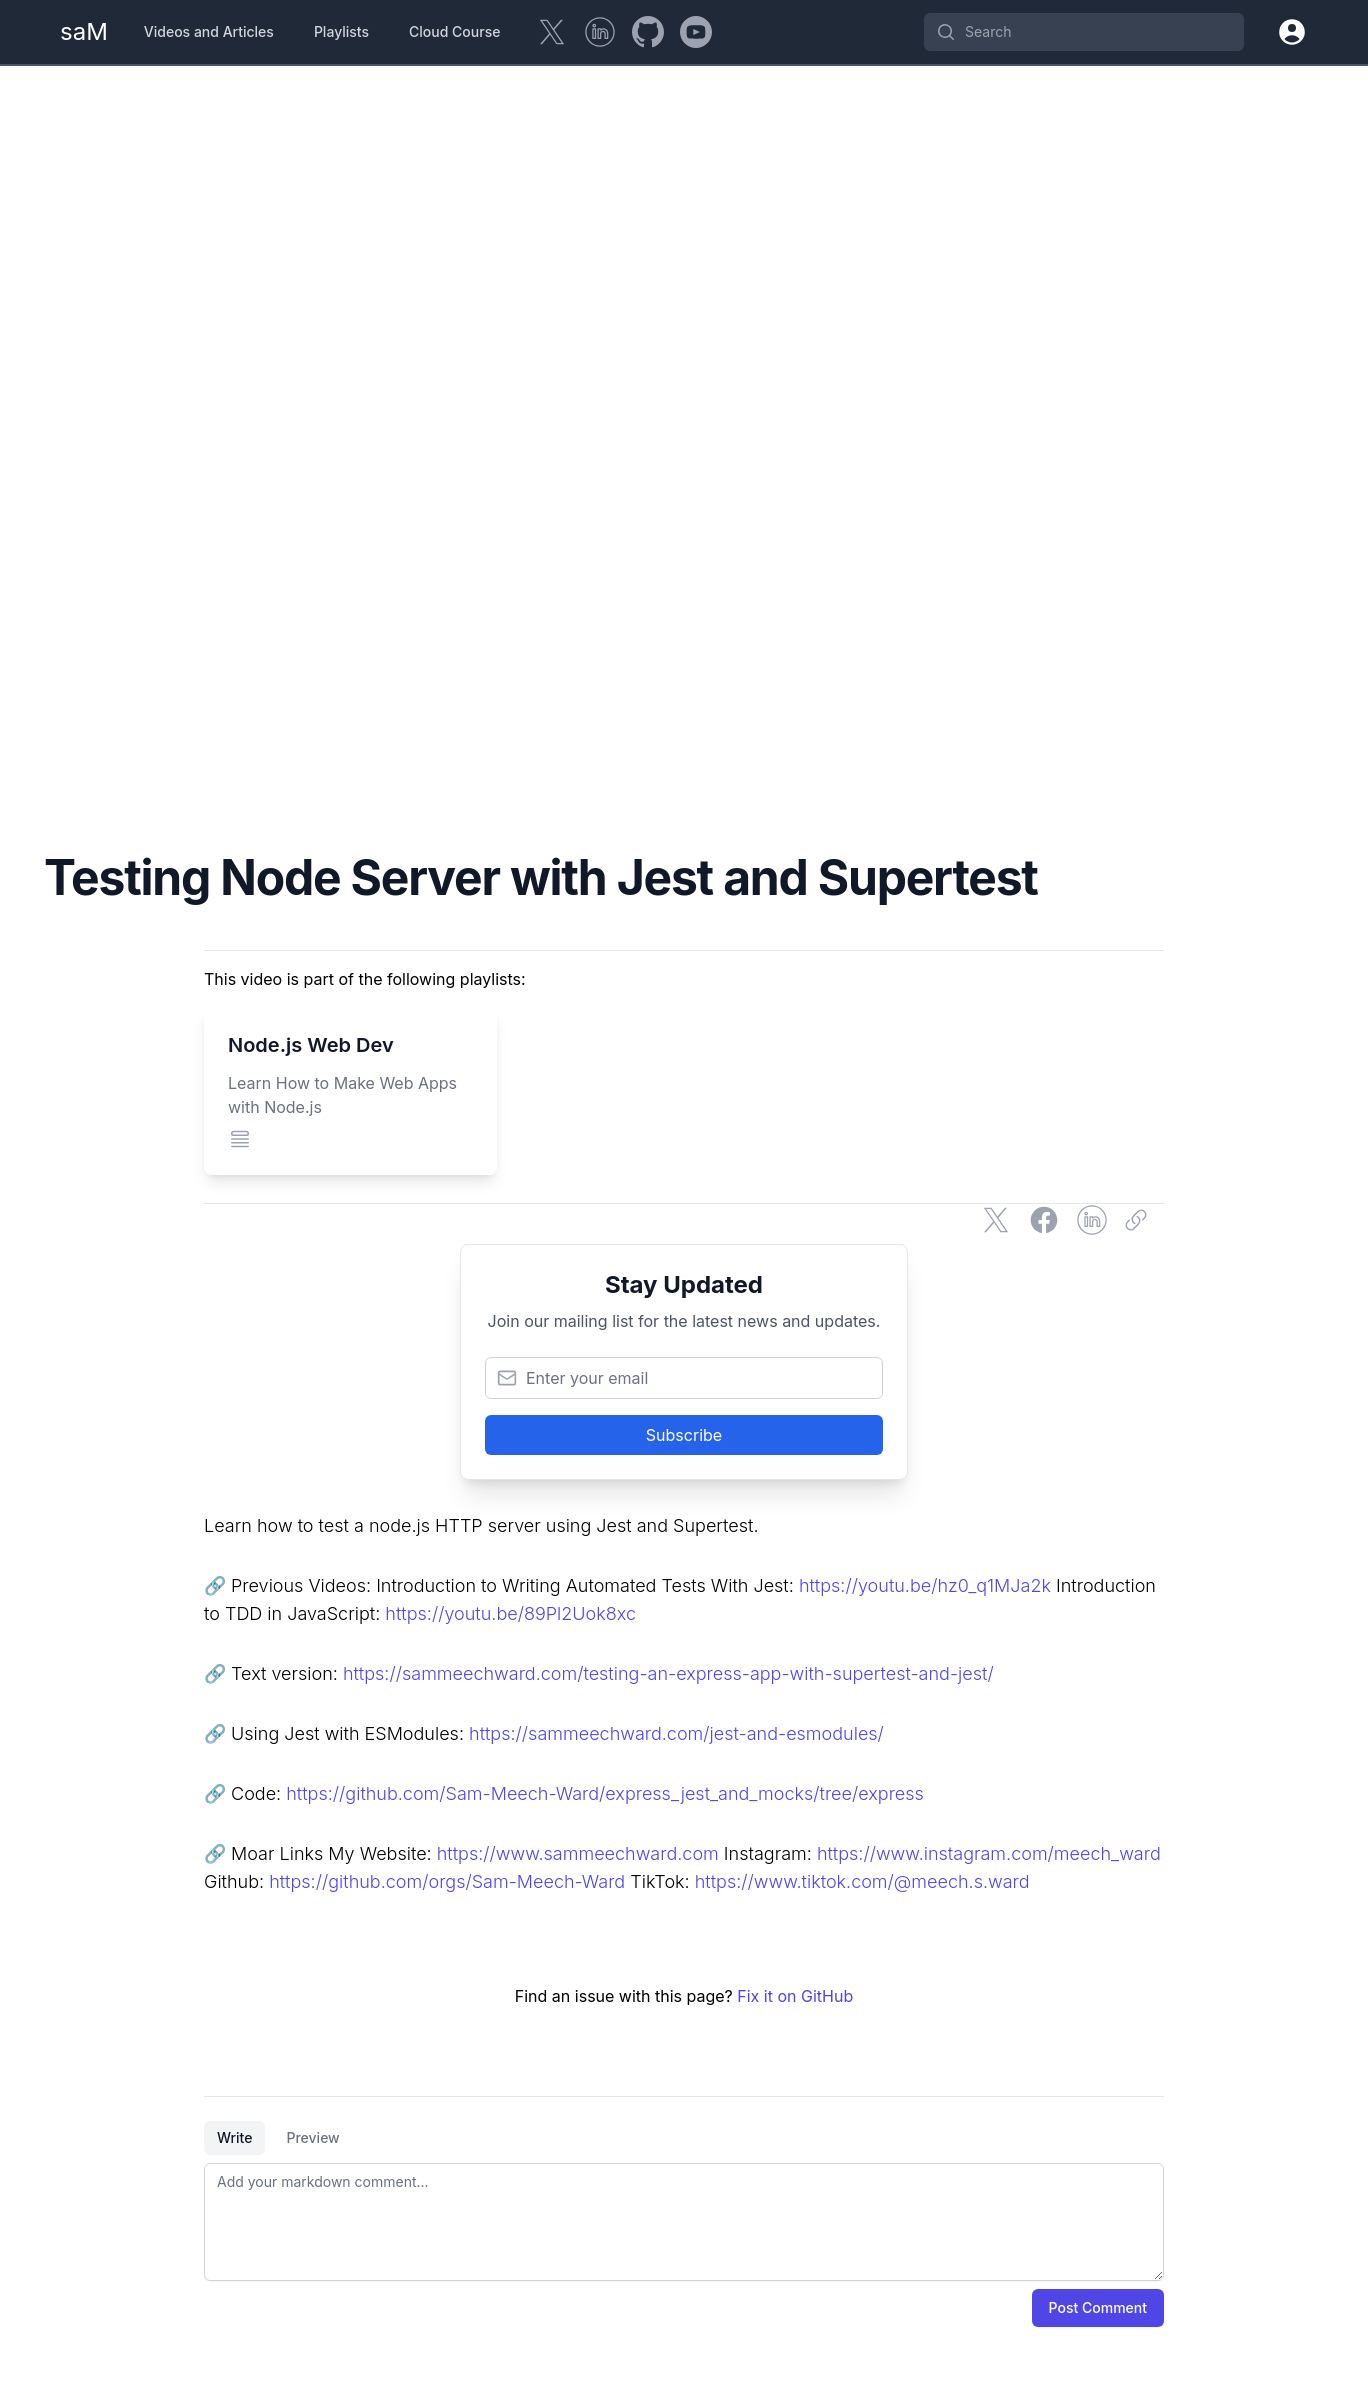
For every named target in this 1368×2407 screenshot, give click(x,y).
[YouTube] (696, 32)
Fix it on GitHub (795, 1996)
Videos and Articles (209, 31)
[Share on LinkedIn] (1092, 1220)
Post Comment (1098, 2307)
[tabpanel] (684, 2222)
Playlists (341, 31)
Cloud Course (454, 31)
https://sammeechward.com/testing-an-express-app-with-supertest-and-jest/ (668, 1673)
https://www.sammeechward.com (578, 1853)
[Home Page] (84, 32)
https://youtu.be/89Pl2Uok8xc (510, 1613)
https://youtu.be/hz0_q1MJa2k (925, 1585)
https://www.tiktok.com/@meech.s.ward (862, 1881)
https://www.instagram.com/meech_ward (989, 1853)
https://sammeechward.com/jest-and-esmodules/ (676, 1733)
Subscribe (684, 1435)
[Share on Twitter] (996, 1220)
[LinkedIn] (600, 32)
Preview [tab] (312, 2137)
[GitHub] (648, 32)
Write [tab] (234, 2137)
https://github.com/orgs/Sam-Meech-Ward (447, 1881)
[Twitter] (552, 32)
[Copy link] (1140, 1220)
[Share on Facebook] (1044, 1220)
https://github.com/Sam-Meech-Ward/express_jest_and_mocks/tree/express (605, 1793)
